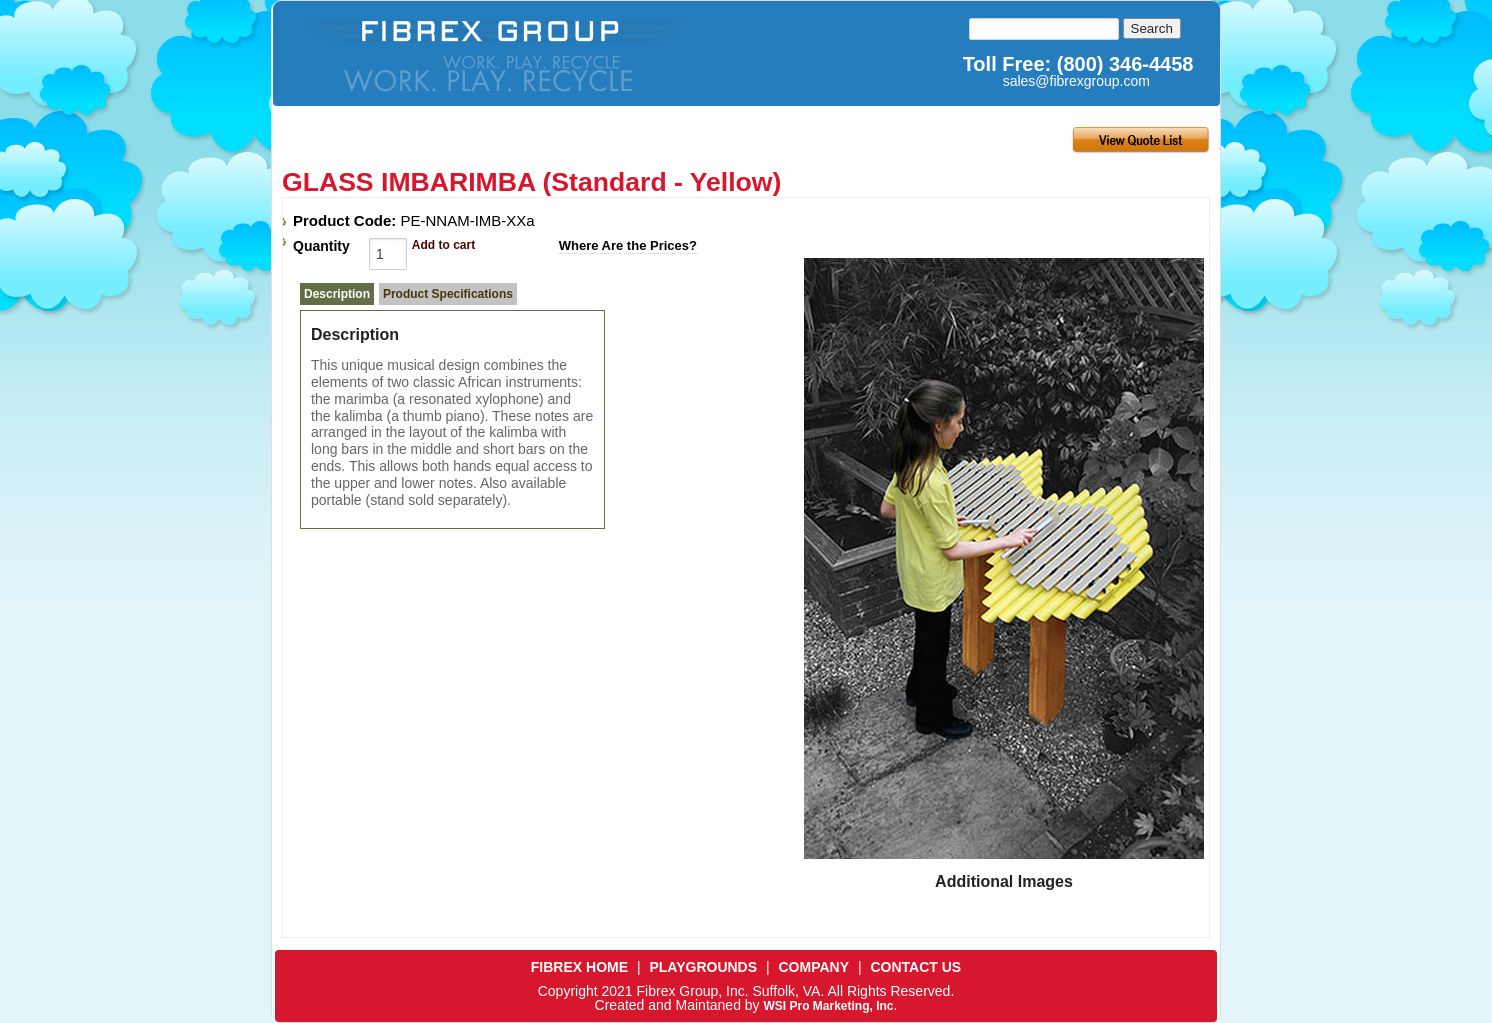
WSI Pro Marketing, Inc (828, 1006)
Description (337, 294)
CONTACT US (915, 967)
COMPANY (814, 967)
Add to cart (443, 245)
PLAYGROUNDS (703, 967)
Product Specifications (448, 294)
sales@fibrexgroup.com (1076, 81)
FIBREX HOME (579, 967)
